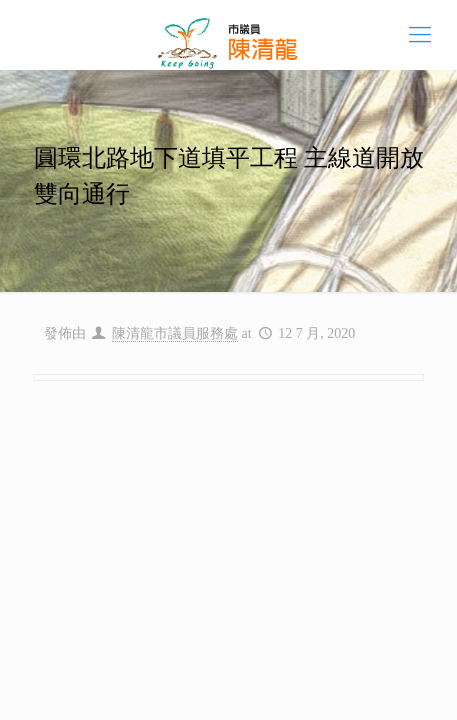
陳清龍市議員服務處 (175, 333)
